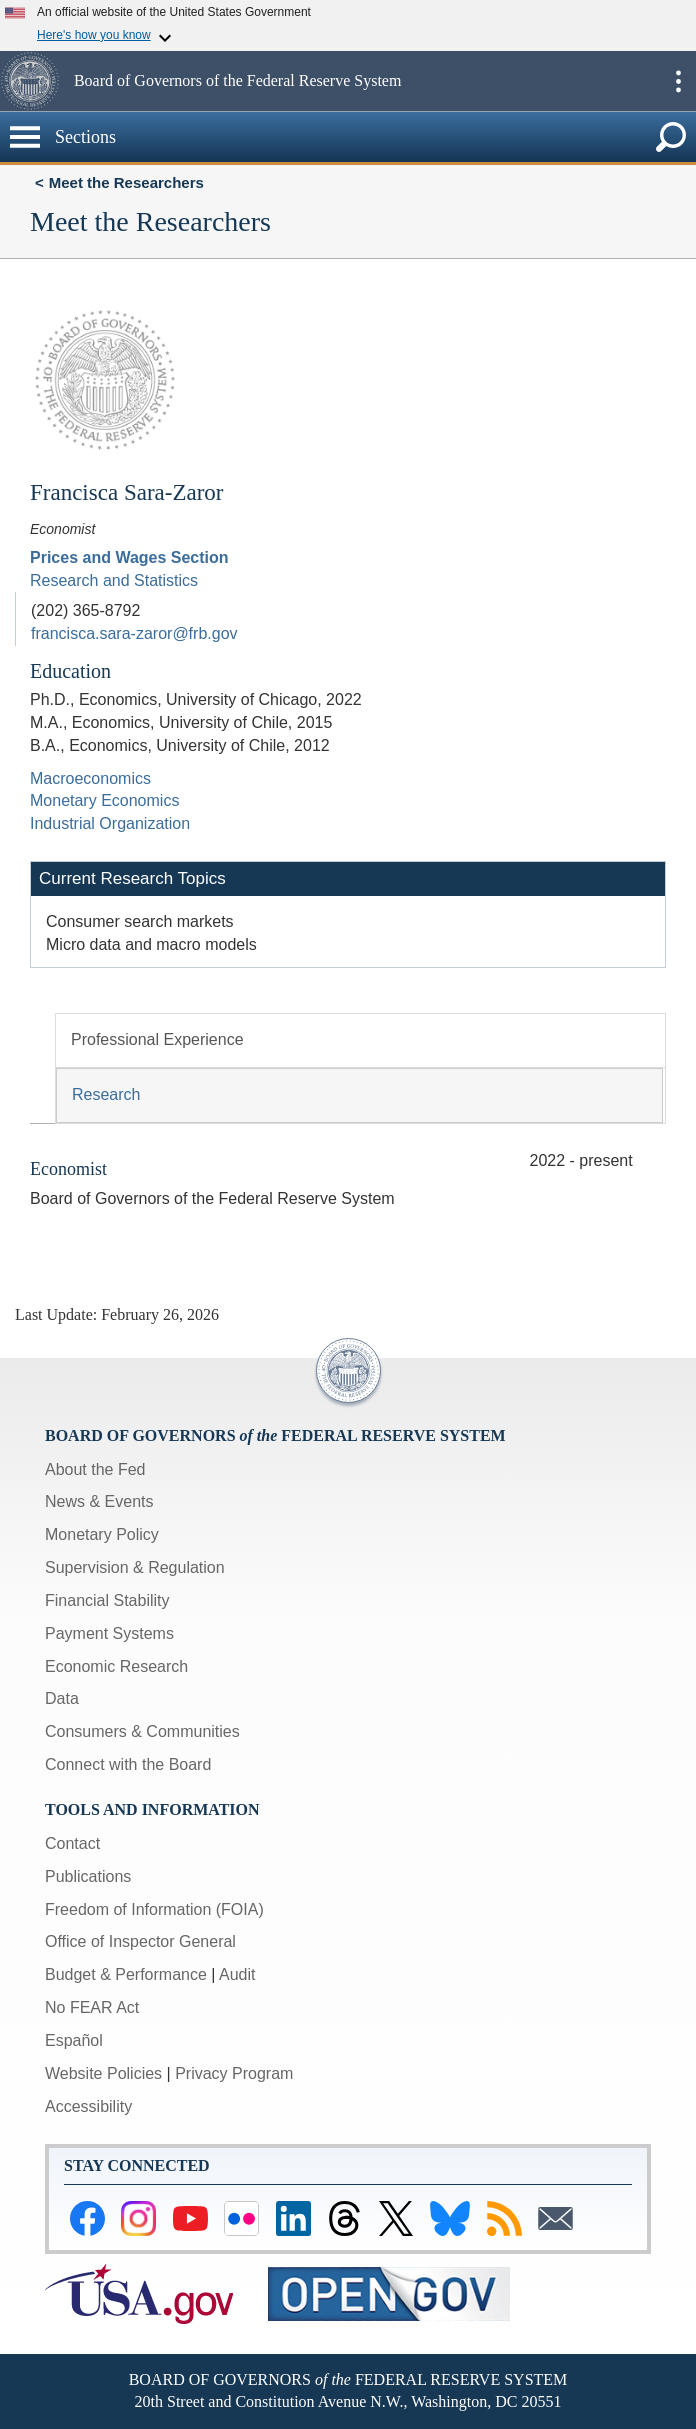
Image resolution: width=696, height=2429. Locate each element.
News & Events (99, 1501)
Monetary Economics (104, 800)
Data (62, 1698)
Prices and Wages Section (129, 557)
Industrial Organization (110, 823)
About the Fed (95, 1469)
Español (74, 2040)
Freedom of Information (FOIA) (154, 1909)
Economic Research (116, 1666)
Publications (88, 1876)
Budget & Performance (126, 1974)
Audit (237, 1974)
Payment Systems (109, 1633)
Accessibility (88, 2106)
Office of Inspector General (140, 1941)
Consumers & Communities (142, 1731)
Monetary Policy (102, 1534)
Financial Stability (107, 1600)
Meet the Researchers (126, 182)
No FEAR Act (92, 2007)
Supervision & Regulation (135, 1567)
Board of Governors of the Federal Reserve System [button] (237, 80)
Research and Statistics (114, 580)
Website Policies (103, 2073)
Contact (72, 1843)
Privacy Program (234, 2073)
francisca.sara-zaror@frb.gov (134, 633)
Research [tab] (106, 1094)
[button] (34, 81)
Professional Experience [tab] (157, 1039)
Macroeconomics (90, 778)
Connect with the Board (128, 1764)
